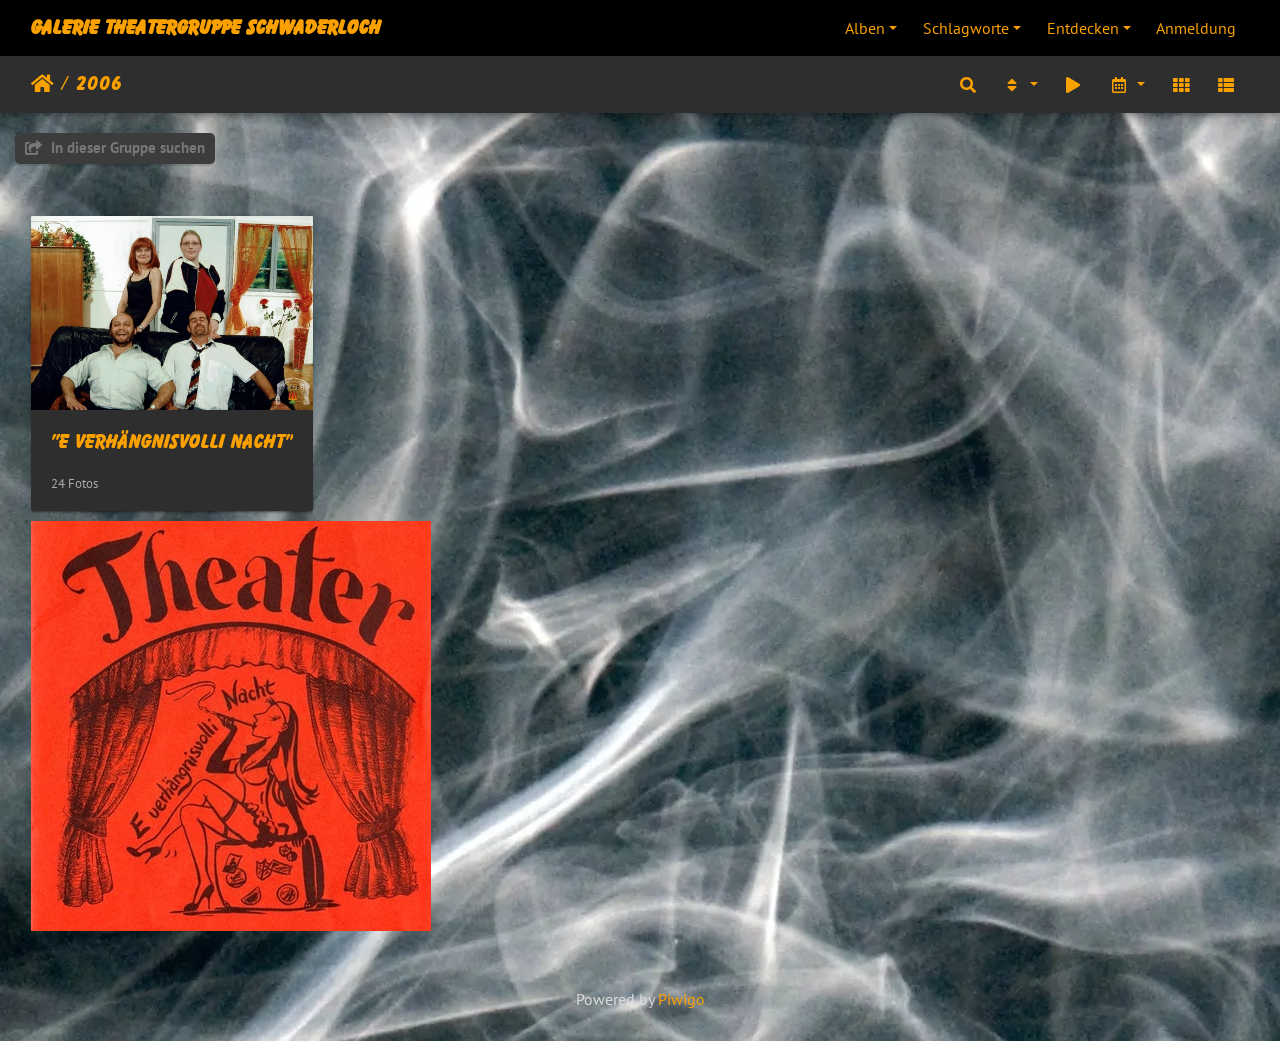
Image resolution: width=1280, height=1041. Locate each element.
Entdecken (1083, 28)
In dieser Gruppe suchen (115, 147)
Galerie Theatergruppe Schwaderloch (206, 28)
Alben (865, 28)
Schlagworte (966, 28)
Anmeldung (1196, 28)
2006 (99, 84)
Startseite (42, 84)
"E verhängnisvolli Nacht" (172, 442)
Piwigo (681, 999)
